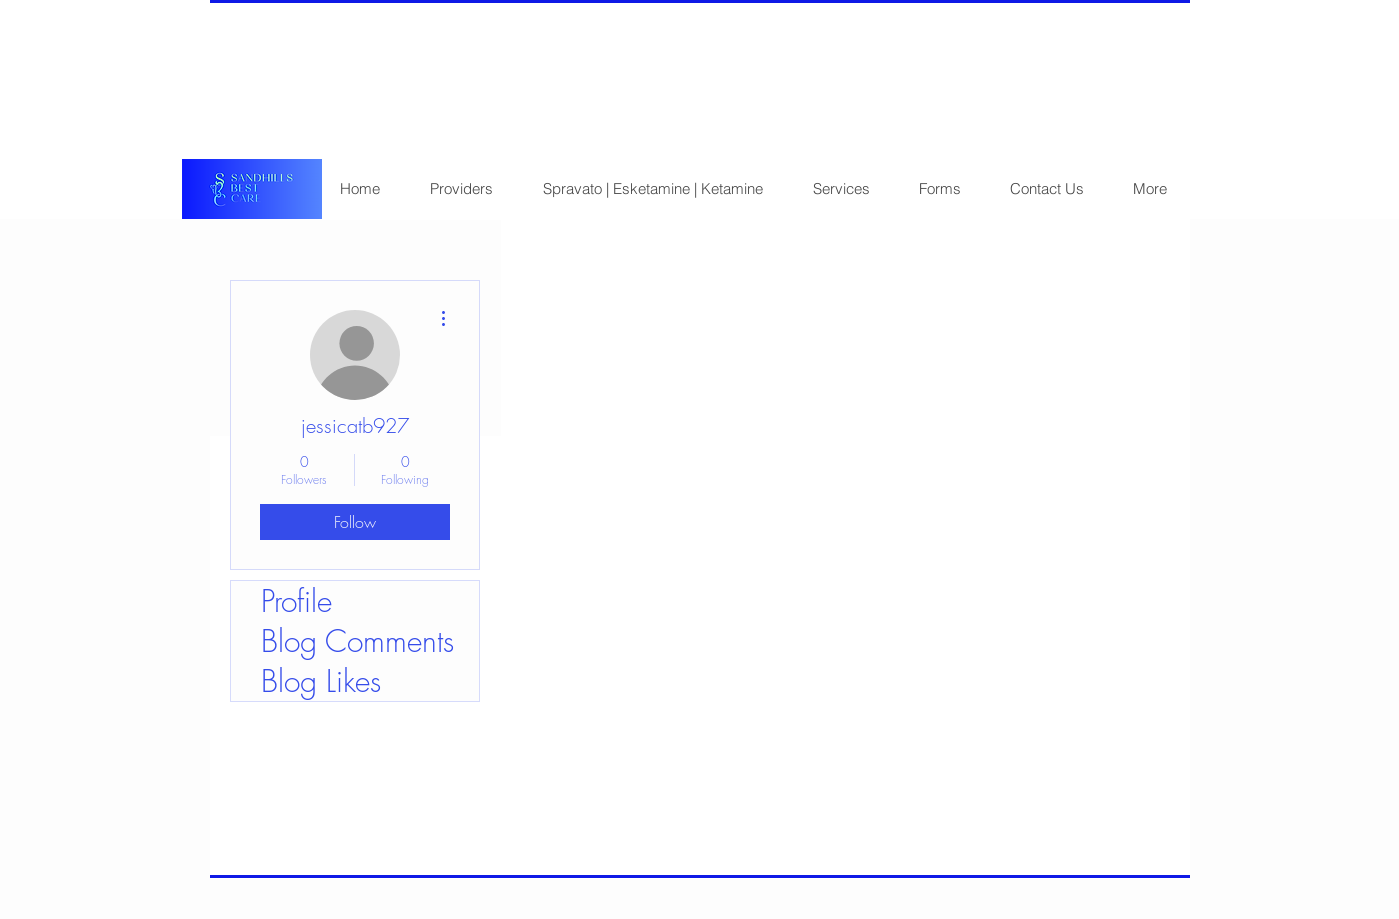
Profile (296, 601)
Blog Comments (357, 641)
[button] (939, 189)
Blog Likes (321, 681)
